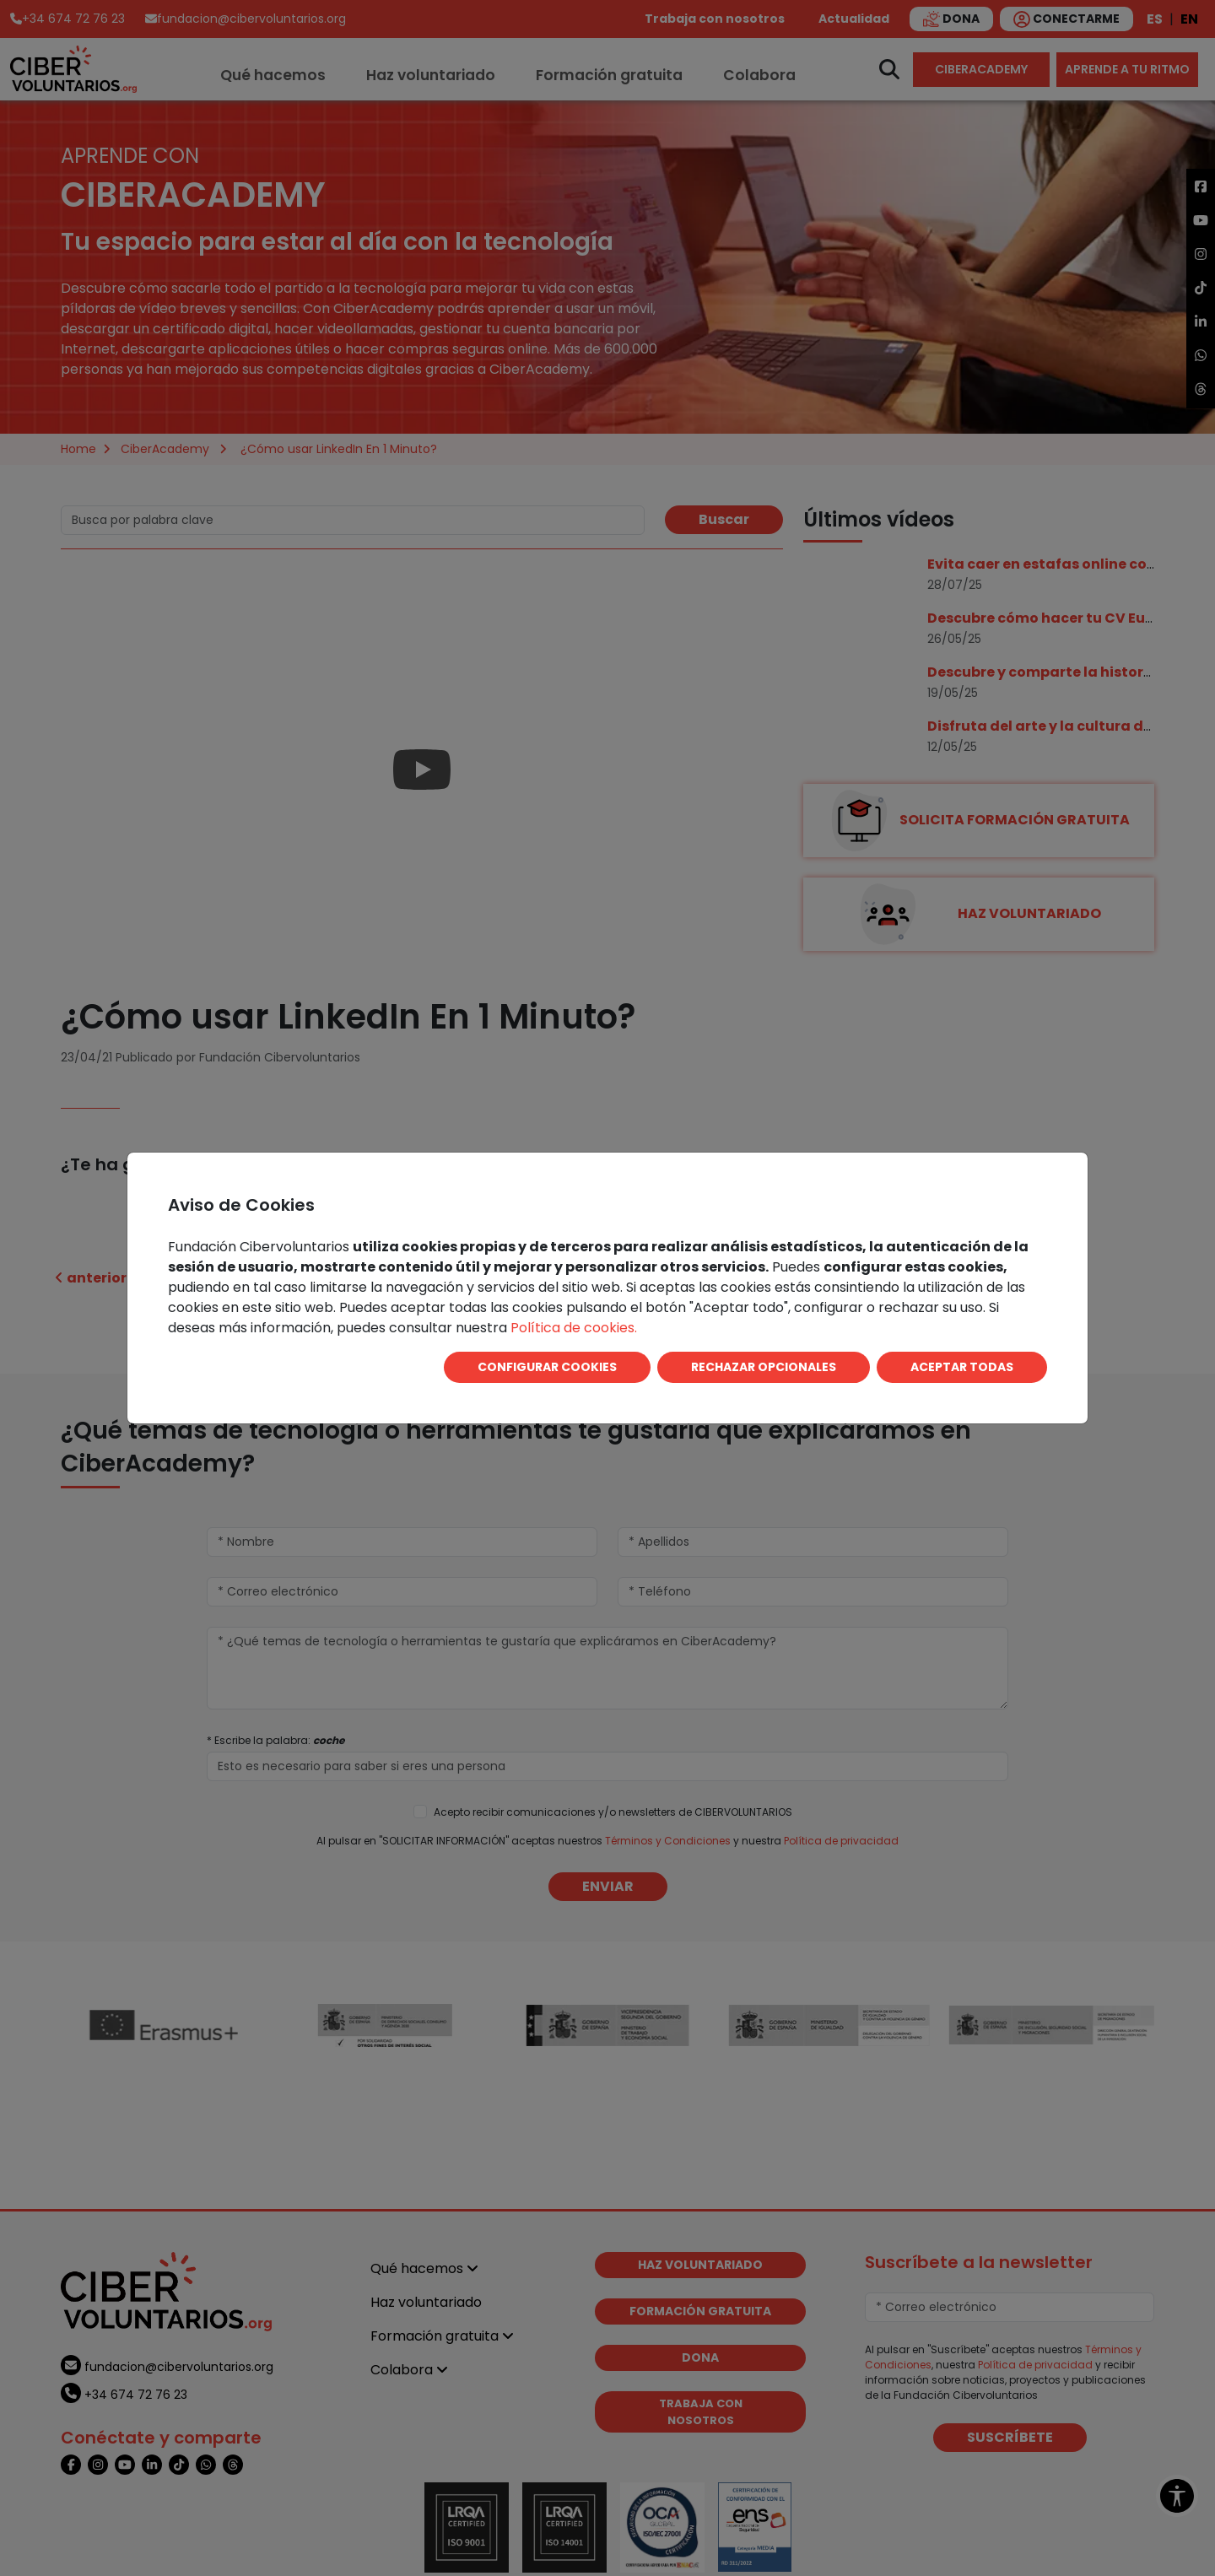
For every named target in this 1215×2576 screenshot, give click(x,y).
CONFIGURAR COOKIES (547, 1366)
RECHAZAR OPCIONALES (763, 1366)
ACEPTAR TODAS (961, 1366)
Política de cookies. (573, 1327)
